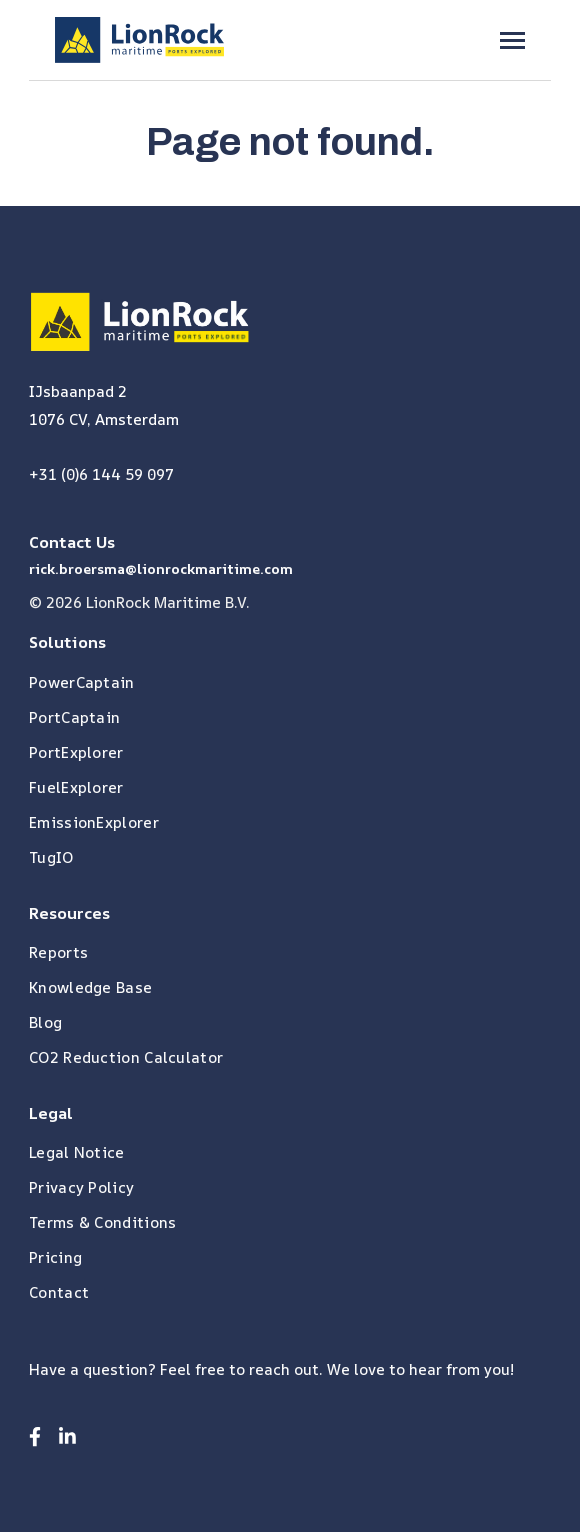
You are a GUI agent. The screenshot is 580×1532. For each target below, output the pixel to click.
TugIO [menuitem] (51, 857)
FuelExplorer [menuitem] (76, 787)
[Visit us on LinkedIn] (67, 1436)
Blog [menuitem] (45, 1022)
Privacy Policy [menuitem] (81, 1187)
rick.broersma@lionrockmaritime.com (161, 568)
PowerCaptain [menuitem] (82, 682)
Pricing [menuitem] (55, 1257)
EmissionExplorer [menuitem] (94, 822)
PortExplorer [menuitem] (76, 752)
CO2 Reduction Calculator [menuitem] (126, 1057)
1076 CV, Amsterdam (104, 419)
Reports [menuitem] (58, 952)
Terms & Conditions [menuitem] (102, 1222)
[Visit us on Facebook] (35, 1436)
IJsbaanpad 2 (78, 391)
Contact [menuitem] (59, 1292)
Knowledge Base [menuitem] (90, 987)
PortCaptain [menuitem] (74, 717)
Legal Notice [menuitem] (77, 1152)
